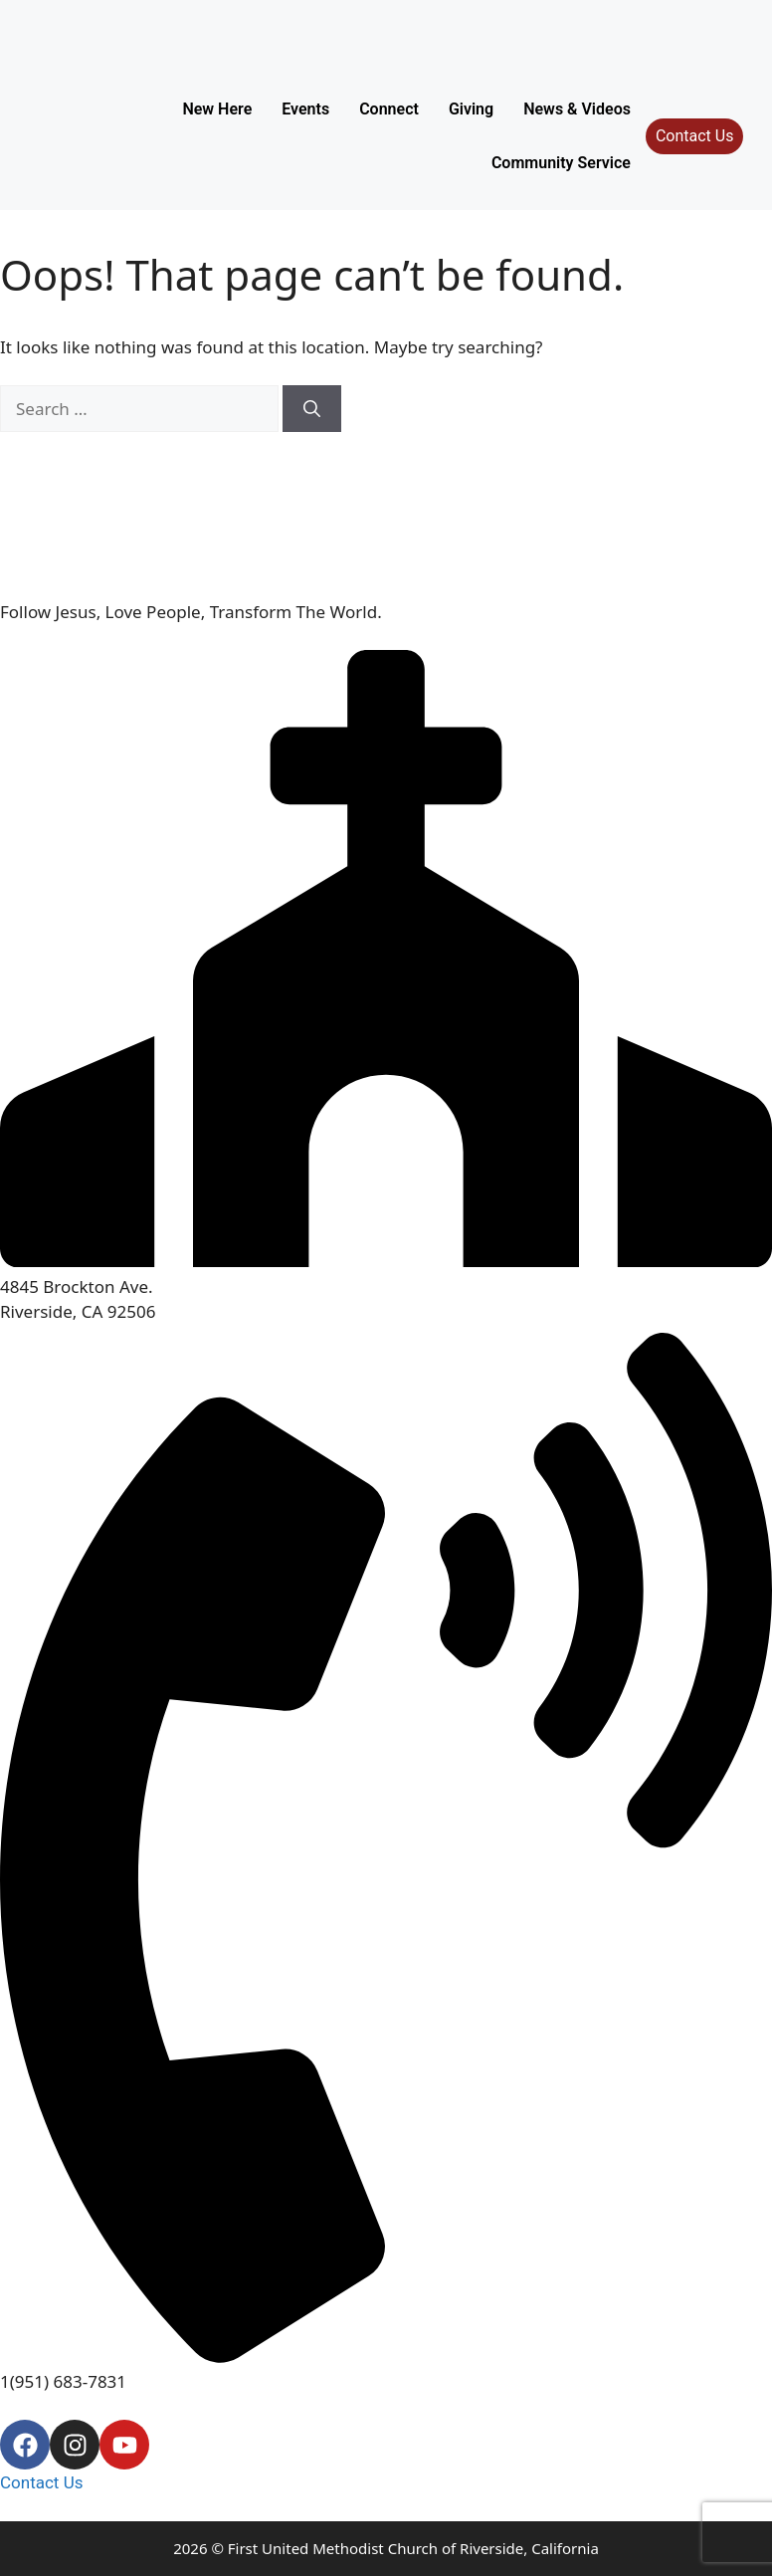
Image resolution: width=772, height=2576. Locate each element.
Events (305, 109)
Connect (389, 109)
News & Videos (577, 109)
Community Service (561, 162)
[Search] (312, 409)
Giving (471, 109)
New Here (217, 109)
